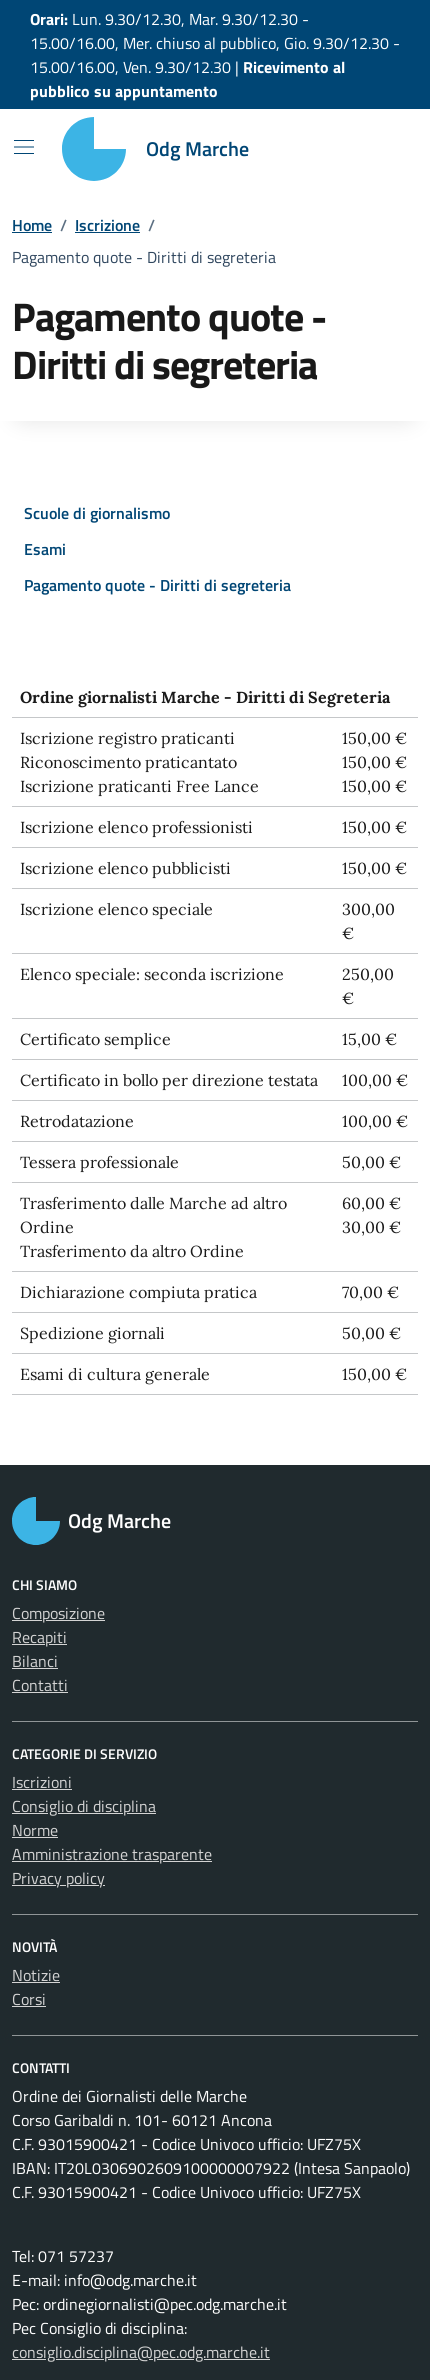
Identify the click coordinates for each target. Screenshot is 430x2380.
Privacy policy (58, 1878)
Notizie (36, 1975)
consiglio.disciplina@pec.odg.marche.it (141, 2352)
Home (32, 225)
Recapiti (39, 1637)
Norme (35, 1830)
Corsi (29, 1999)
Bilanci (35, 1661)
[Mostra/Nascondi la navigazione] (24, 147)
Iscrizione (107, 225)
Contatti (40, 1685)
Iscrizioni (42, 1782)
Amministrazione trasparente (112, 1854)
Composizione (58, 1613)
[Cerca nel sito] (376, 149)
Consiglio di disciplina (84, 1806)
